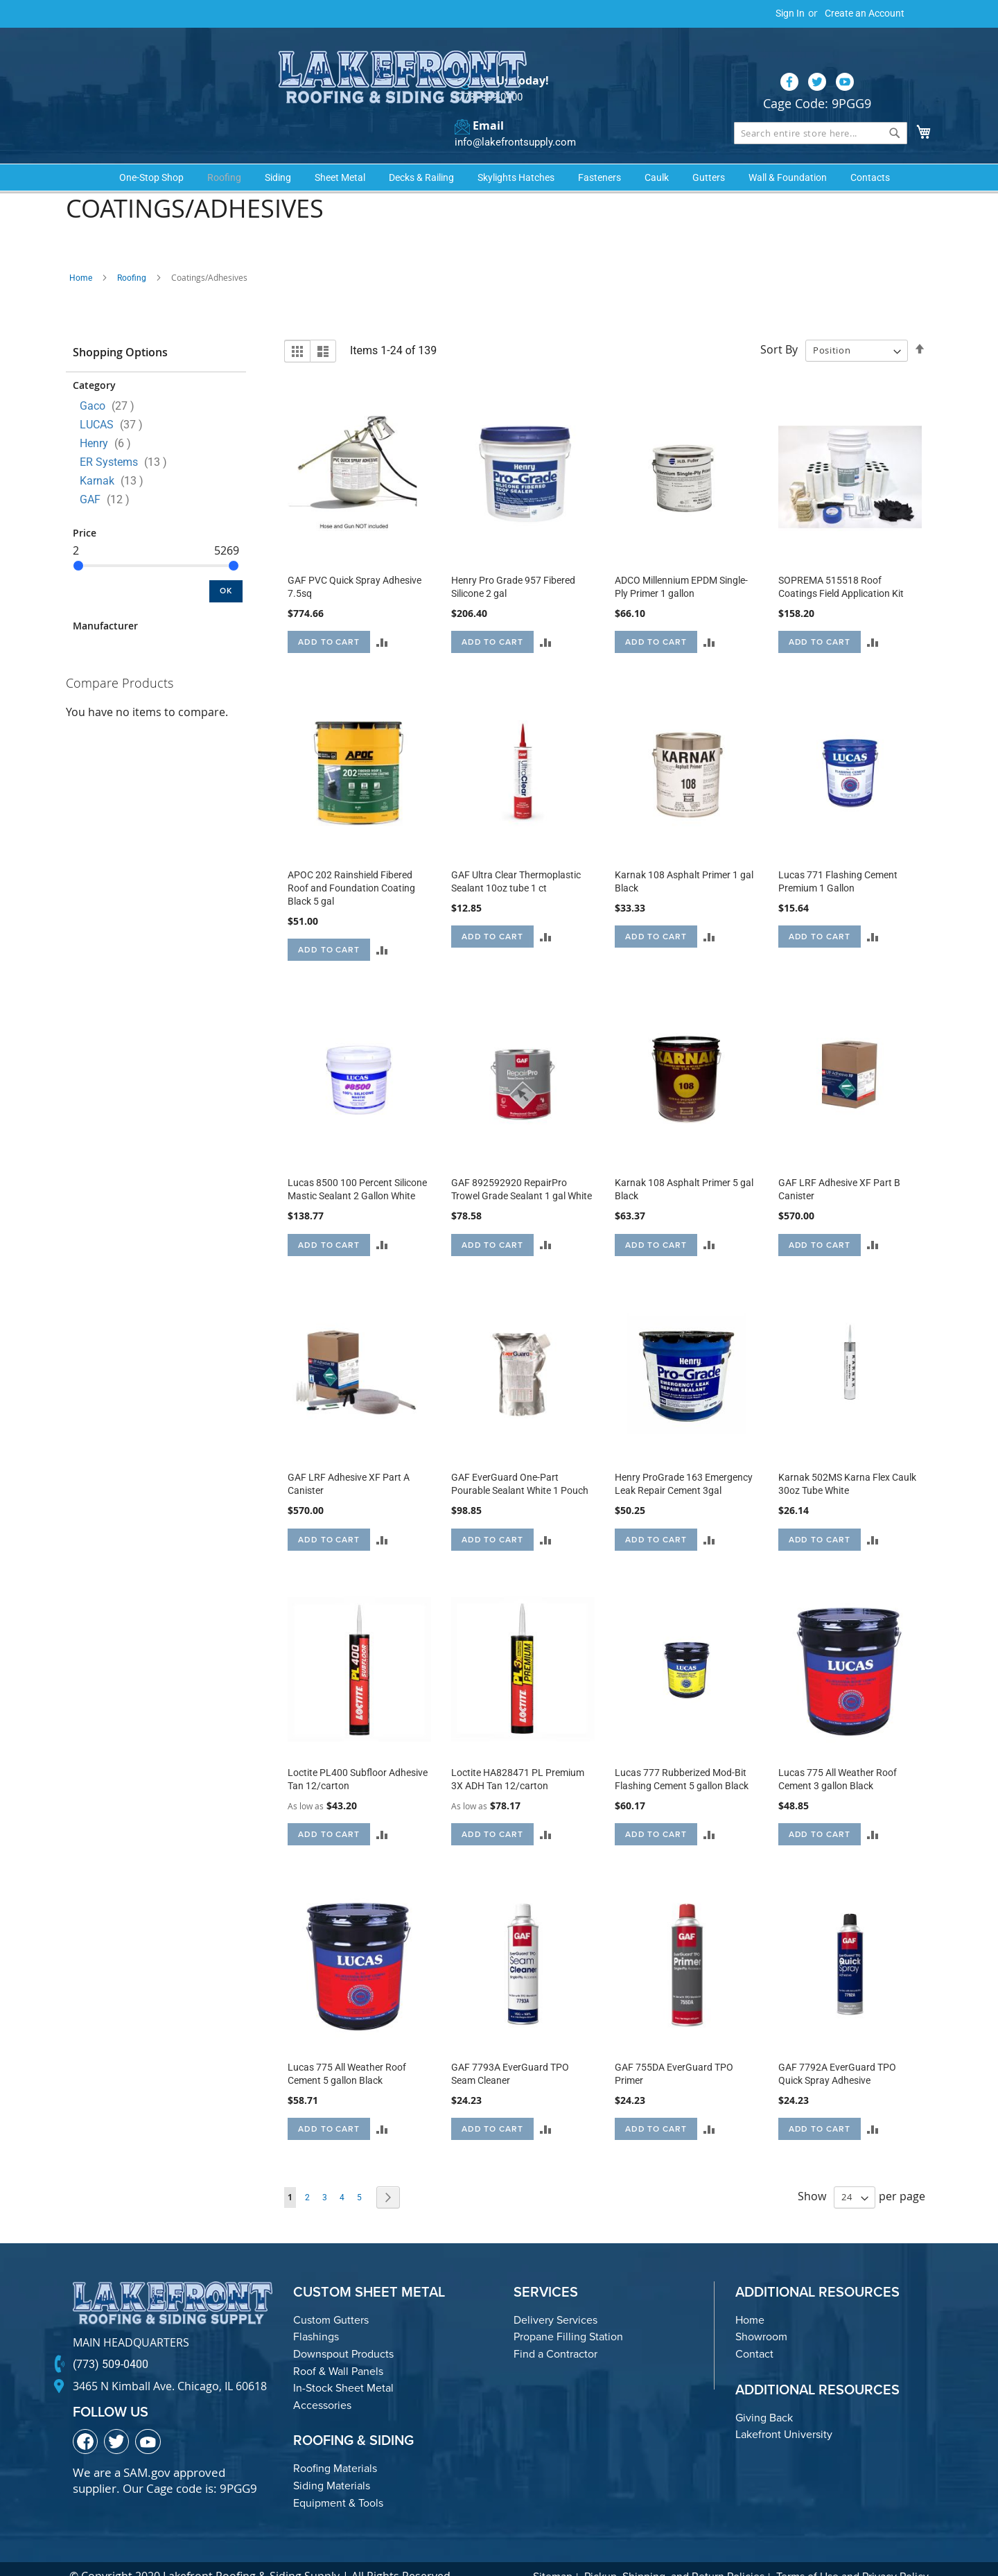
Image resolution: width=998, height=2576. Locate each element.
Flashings (316, 2314)
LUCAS (115, 401)
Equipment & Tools (338, 2479)
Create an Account (864, 13)
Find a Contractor (555, 2331)
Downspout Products (343, 2331)
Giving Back (764, 2395)
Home (80, 254)
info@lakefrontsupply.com (511, 115)
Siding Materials (331, 2463)
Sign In (790, 13)
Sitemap (552, 2553)
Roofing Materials (335, 2445)
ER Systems (127, 438)
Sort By (779, 326)
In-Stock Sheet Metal (343, 2365)
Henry (109, 419)
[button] (382, 619)
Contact (754, 2331)
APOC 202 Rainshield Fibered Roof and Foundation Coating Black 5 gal (351, 865)
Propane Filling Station (568, 2314)
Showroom (761, 2314)
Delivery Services (555, 2297)
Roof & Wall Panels (338, 2348)
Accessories (322, 2382)
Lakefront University (783, 2411)
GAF (109, 475)
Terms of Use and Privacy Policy (852, 2553)
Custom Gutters (331, 2297)
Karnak (116, 457)
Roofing (131, 254)
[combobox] (820, 105)
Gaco (111, 382)
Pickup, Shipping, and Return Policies (674, 2553)
